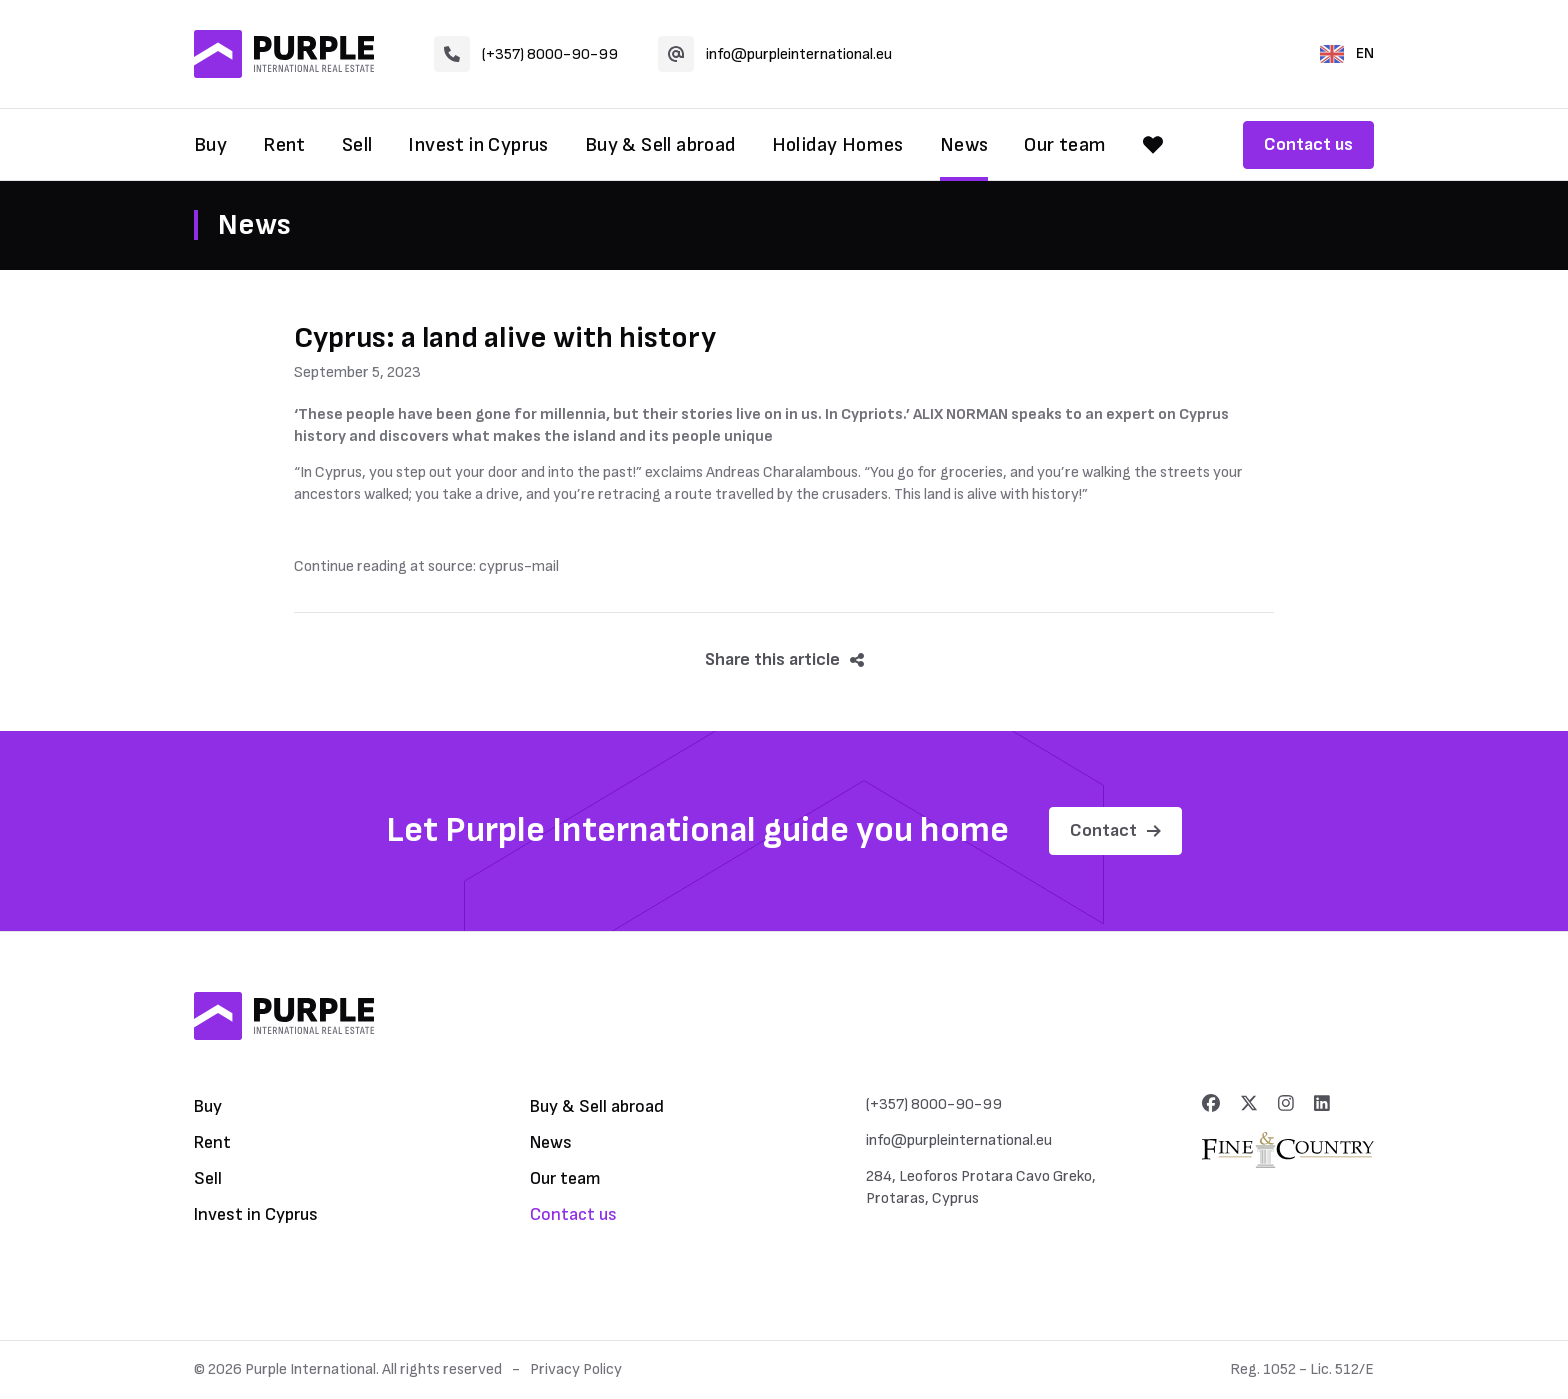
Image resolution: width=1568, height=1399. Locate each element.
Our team (1065, 145)
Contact (1115, 830)
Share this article (784, 659)
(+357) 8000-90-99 (526, 54)
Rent (284, 145)
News (964, 145)
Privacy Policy (576, 1369)
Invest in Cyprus (478, 145)
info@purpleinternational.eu (775, 54)
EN (1347, 53)
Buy (210, 145)
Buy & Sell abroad (660, 145)
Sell (357, 145)
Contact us (1308, 144)
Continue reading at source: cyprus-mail (426, 566)
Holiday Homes (838, 145)
